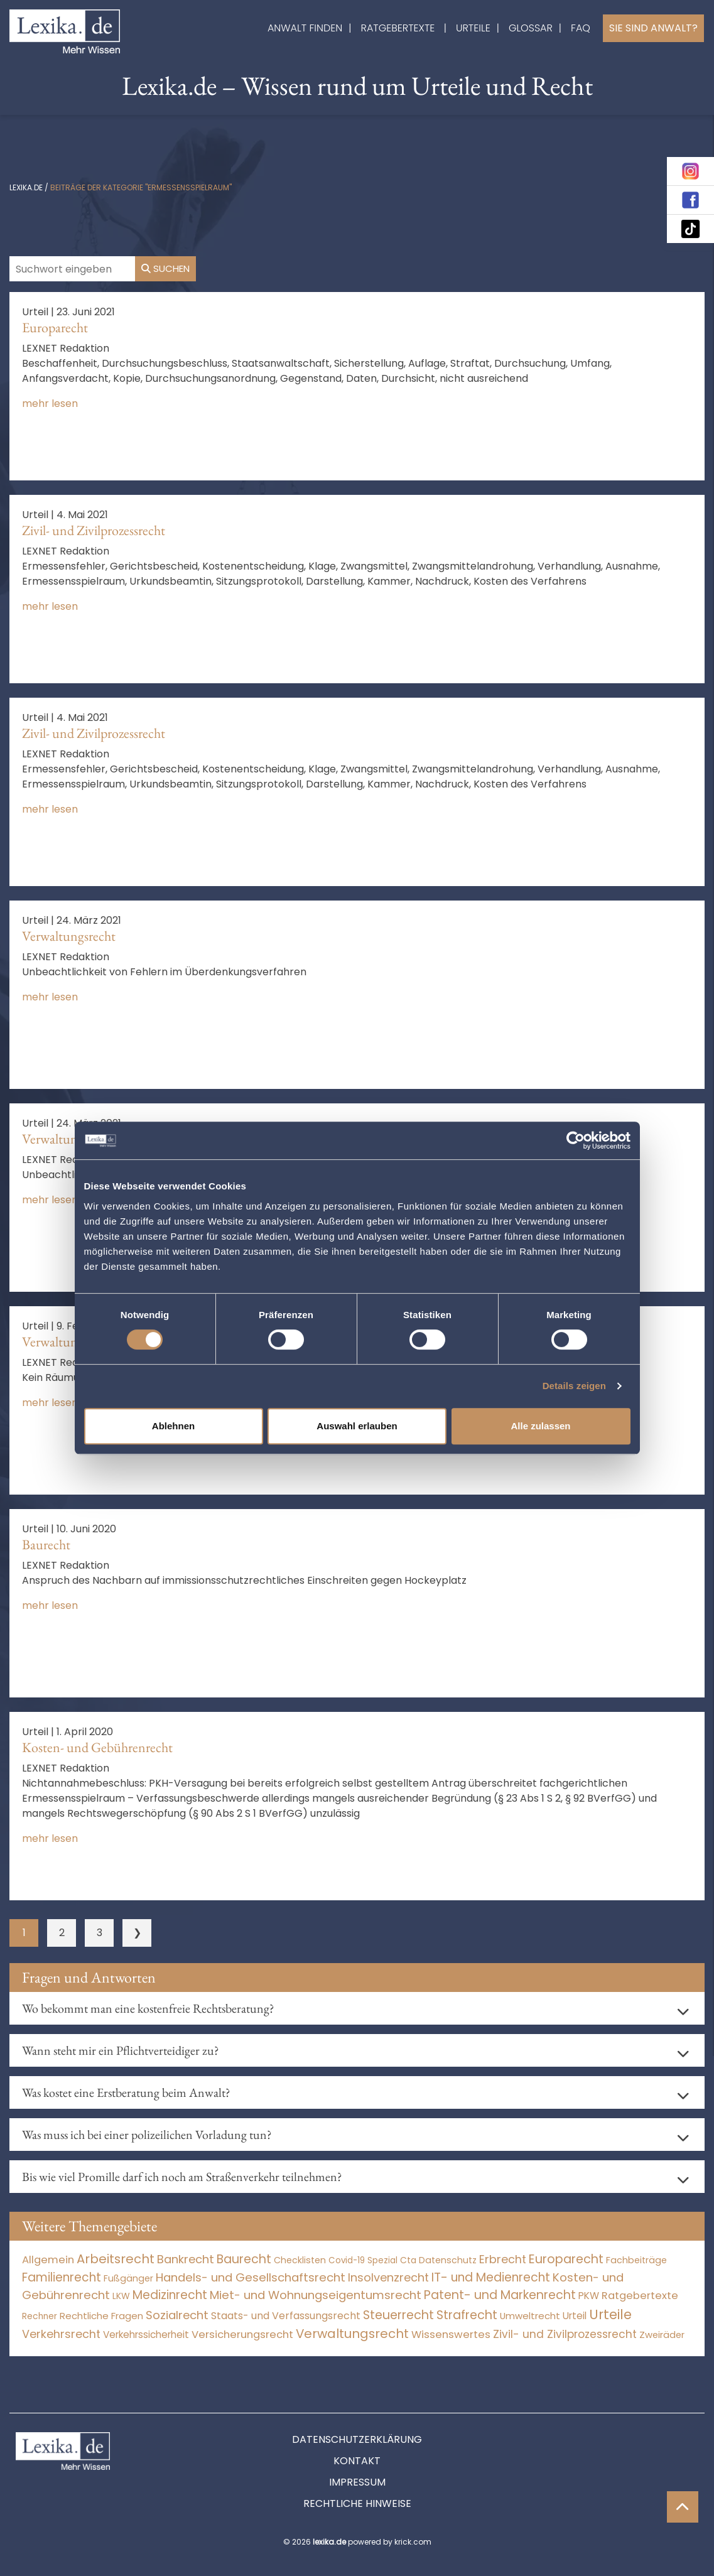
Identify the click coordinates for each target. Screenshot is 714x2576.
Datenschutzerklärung (357, 2439)
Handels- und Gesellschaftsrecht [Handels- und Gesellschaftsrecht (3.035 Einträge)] (250, 2277)
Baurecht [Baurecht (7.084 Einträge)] (244, 2259)
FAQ (580, 28)
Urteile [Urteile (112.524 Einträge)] (610, 2314)
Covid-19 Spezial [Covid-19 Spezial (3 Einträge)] (363, 2260)
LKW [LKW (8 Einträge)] (121, 2296)
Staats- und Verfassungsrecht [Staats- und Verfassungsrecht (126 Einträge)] (285, 2315)
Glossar (531, 28)
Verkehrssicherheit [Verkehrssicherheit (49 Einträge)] (146, 2334)
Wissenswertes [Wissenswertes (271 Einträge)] (450, 2334)
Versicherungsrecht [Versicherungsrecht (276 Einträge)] (242, 2334)
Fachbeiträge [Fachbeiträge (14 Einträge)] (636, 2260)
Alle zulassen (540, 1426)
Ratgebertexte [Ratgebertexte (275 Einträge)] (640, 2295)
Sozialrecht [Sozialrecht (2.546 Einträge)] (177, 2315)
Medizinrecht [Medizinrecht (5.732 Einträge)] (170, 2294)
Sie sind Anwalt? (653, 28)
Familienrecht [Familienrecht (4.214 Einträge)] (61, 2277)
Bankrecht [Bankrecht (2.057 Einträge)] (185, 2259)
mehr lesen (50, 403)
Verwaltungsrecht (69, 936)
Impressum (357, 2482)
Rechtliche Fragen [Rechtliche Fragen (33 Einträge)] (101, 2315)
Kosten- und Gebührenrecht (97, 1747)
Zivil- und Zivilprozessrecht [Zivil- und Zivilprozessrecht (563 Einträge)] (565, 2334)
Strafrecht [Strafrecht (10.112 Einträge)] (466, 2315)
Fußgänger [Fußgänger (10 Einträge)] (128, 2278)
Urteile (473, 28)
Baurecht (46, 1544)
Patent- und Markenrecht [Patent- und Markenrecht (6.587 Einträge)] (500, 2294)
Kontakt (357, 2461)
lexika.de (26, 187)
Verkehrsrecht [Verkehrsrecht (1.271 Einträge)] (61, 2334)
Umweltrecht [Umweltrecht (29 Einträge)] (530, 2315)
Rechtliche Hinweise (357, 2503)
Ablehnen (173, 1426)
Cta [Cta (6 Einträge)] (408, 2260)
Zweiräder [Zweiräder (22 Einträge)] (661, 2335)
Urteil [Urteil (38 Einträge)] (575, 2315)
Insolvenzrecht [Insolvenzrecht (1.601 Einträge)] (388, 2277)
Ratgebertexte (398, 28)
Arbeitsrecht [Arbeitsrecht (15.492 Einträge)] (115, 2259)
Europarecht (55, 327)
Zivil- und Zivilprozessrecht (93, 530)
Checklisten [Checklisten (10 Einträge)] (300, 2260)
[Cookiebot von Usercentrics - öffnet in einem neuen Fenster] (575, 1140)
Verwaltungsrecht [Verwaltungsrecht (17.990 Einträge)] (352, 2333)
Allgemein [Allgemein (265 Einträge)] (48, 2260)
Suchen (165, 268)
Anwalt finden (305, 28)
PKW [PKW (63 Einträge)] (588, 2295)
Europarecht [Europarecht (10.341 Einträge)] (566, 2259)
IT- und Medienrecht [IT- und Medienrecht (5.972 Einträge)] (490, 2277)
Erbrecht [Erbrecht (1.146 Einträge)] (502, 2259)
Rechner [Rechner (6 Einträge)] (39, 2316)
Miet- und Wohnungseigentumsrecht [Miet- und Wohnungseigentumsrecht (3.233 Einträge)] (315, 2295)
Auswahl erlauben (356, 1426)
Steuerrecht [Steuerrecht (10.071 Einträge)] (398, 2315)
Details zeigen (574, 1385)
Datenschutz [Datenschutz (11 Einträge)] (448, 2260)
